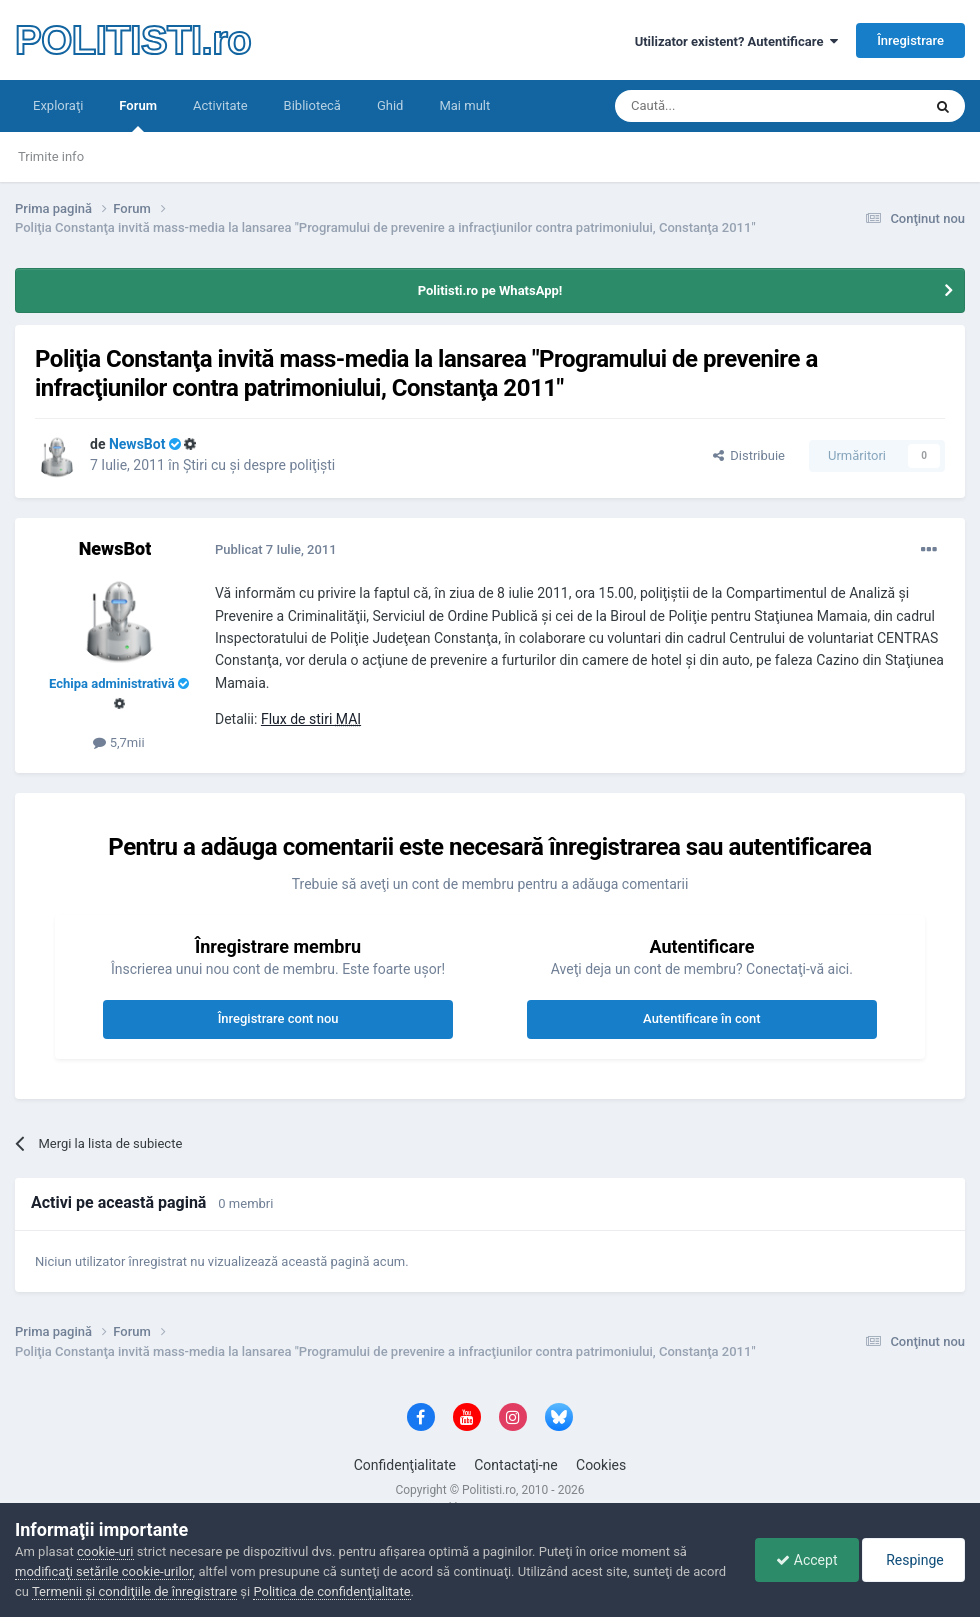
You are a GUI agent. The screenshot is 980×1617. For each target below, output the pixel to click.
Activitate (220, 105)
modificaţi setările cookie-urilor (104, 1571)
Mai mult (464, 105)
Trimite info (51, 156)
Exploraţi (58, 105)
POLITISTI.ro (133, 40)
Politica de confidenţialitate (331, 1591)
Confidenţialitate (405, 1465)
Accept (806, 1560)
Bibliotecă (312, 105)
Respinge (913, 1560)
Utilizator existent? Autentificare (736, 41)
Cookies (601, 1465)
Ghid (390, 105)
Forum (138, 115)
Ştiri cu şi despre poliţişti (259, 465)
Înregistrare (910, 40)
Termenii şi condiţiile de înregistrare (134, 1591)
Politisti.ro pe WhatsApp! (490, 290)
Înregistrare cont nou (278, 1018)
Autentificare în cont (702, 1018)
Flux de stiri (311, 719)
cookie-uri (105, 1551)
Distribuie (749, 455)
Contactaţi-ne (516, 1465)
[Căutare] (712, 106)
